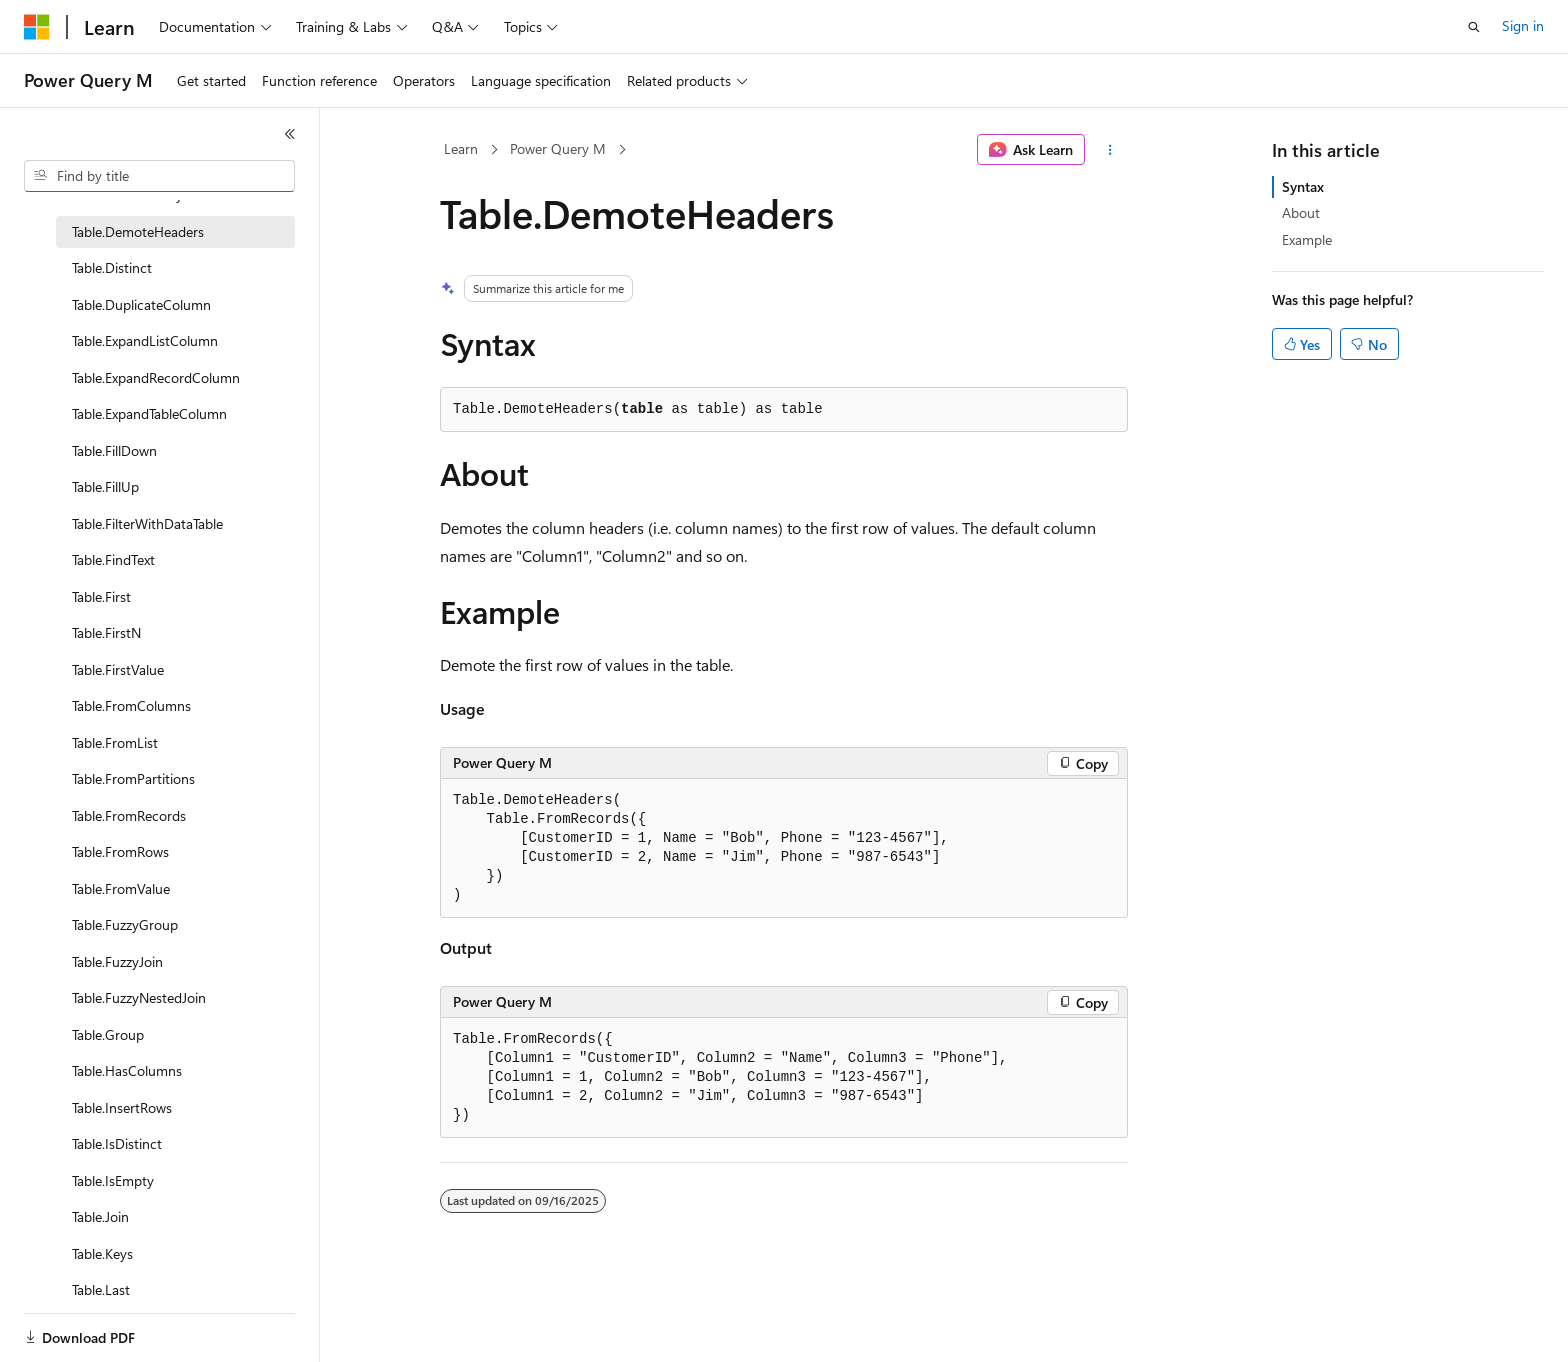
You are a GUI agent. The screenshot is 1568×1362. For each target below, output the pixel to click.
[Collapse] (290, 134)
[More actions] (1110, 150)
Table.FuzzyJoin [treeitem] (117, 961)
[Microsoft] (37, 27)
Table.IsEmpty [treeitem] (113, 1180)
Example (1307, 239)
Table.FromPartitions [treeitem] (133, 778)
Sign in (1523, 25)
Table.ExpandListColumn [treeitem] (145, 340)
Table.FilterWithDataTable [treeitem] (147, 523)
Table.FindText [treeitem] (113, 559)
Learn (461, 148)
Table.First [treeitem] (101, 596)
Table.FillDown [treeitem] (114, 450)
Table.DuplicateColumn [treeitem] (141, 304)
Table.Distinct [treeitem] (112, 267)
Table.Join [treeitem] (100, 1216)
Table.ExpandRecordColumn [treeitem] (156, 377)
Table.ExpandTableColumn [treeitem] (149, 413)
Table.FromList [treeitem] (115, 742)
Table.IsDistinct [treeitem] (117, 1143)
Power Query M (558, 148)
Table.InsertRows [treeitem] (122, 1107)
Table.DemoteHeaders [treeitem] (138, 231)
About (1301, 212)
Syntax (1303, 186)
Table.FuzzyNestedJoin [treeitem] (139, 997)
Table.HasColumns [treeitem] (127, 1070)
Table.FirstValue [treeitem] (118, 669)
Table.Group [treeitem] (108, 1034)
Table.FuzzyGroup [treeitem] (125, 924)
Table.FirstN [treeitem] (106, 632)
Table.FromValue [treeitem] (121, 888)
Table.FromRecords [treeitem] (129, 815)
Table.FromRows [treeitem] (120, 851)
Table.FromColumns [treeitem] (131, 705)
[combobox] (159, 176)
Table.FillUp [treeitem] (105, 486)
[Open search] (1474, 27)
